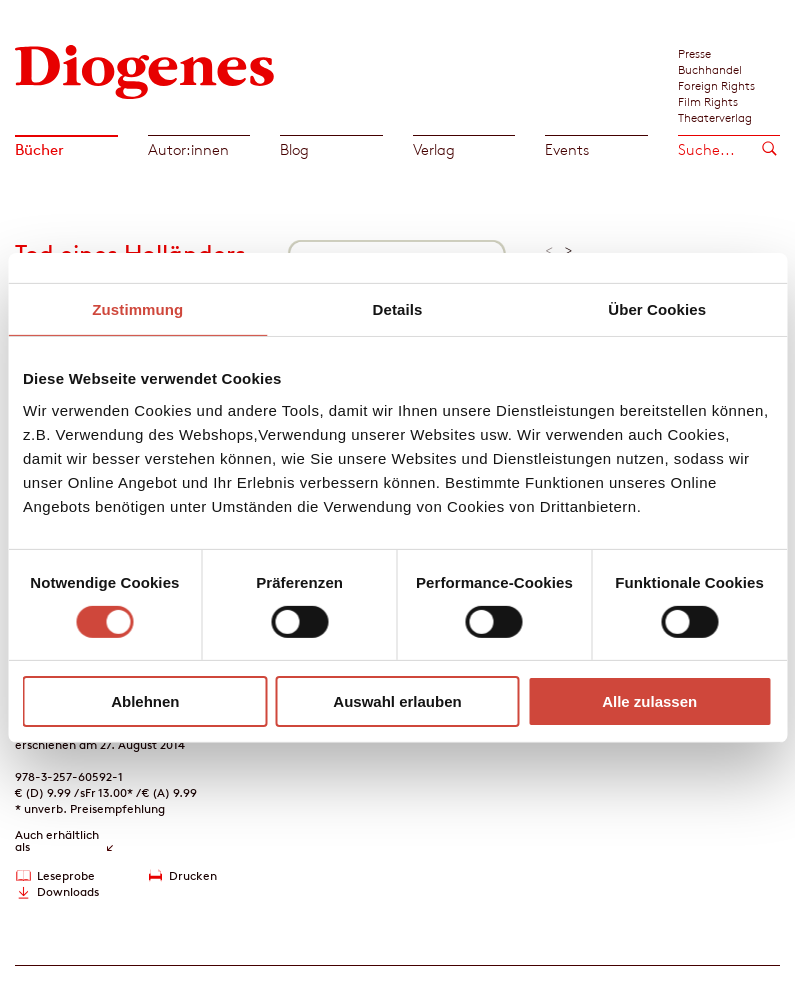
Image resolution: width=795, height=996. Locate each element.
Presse (694, 53)
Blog (294, 149)
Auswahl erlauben (397, 701)
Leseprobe (66, 875)
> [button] (568, 251)
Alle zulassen (649, 701)
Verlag (434, 149)
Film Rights (708, 101)
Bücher (39, 149)
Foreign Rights (716, 85)
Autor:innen (188, 149)
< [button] (549, 251)
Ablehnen (145, 701)
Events (567, 149)
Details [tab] (398, 309)
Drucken (193, 875)
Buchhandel (710, 69)
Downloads (68, 891)
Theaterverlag (715, 117)
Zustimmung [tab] (137, 309)
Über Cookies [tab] (657, 309)
